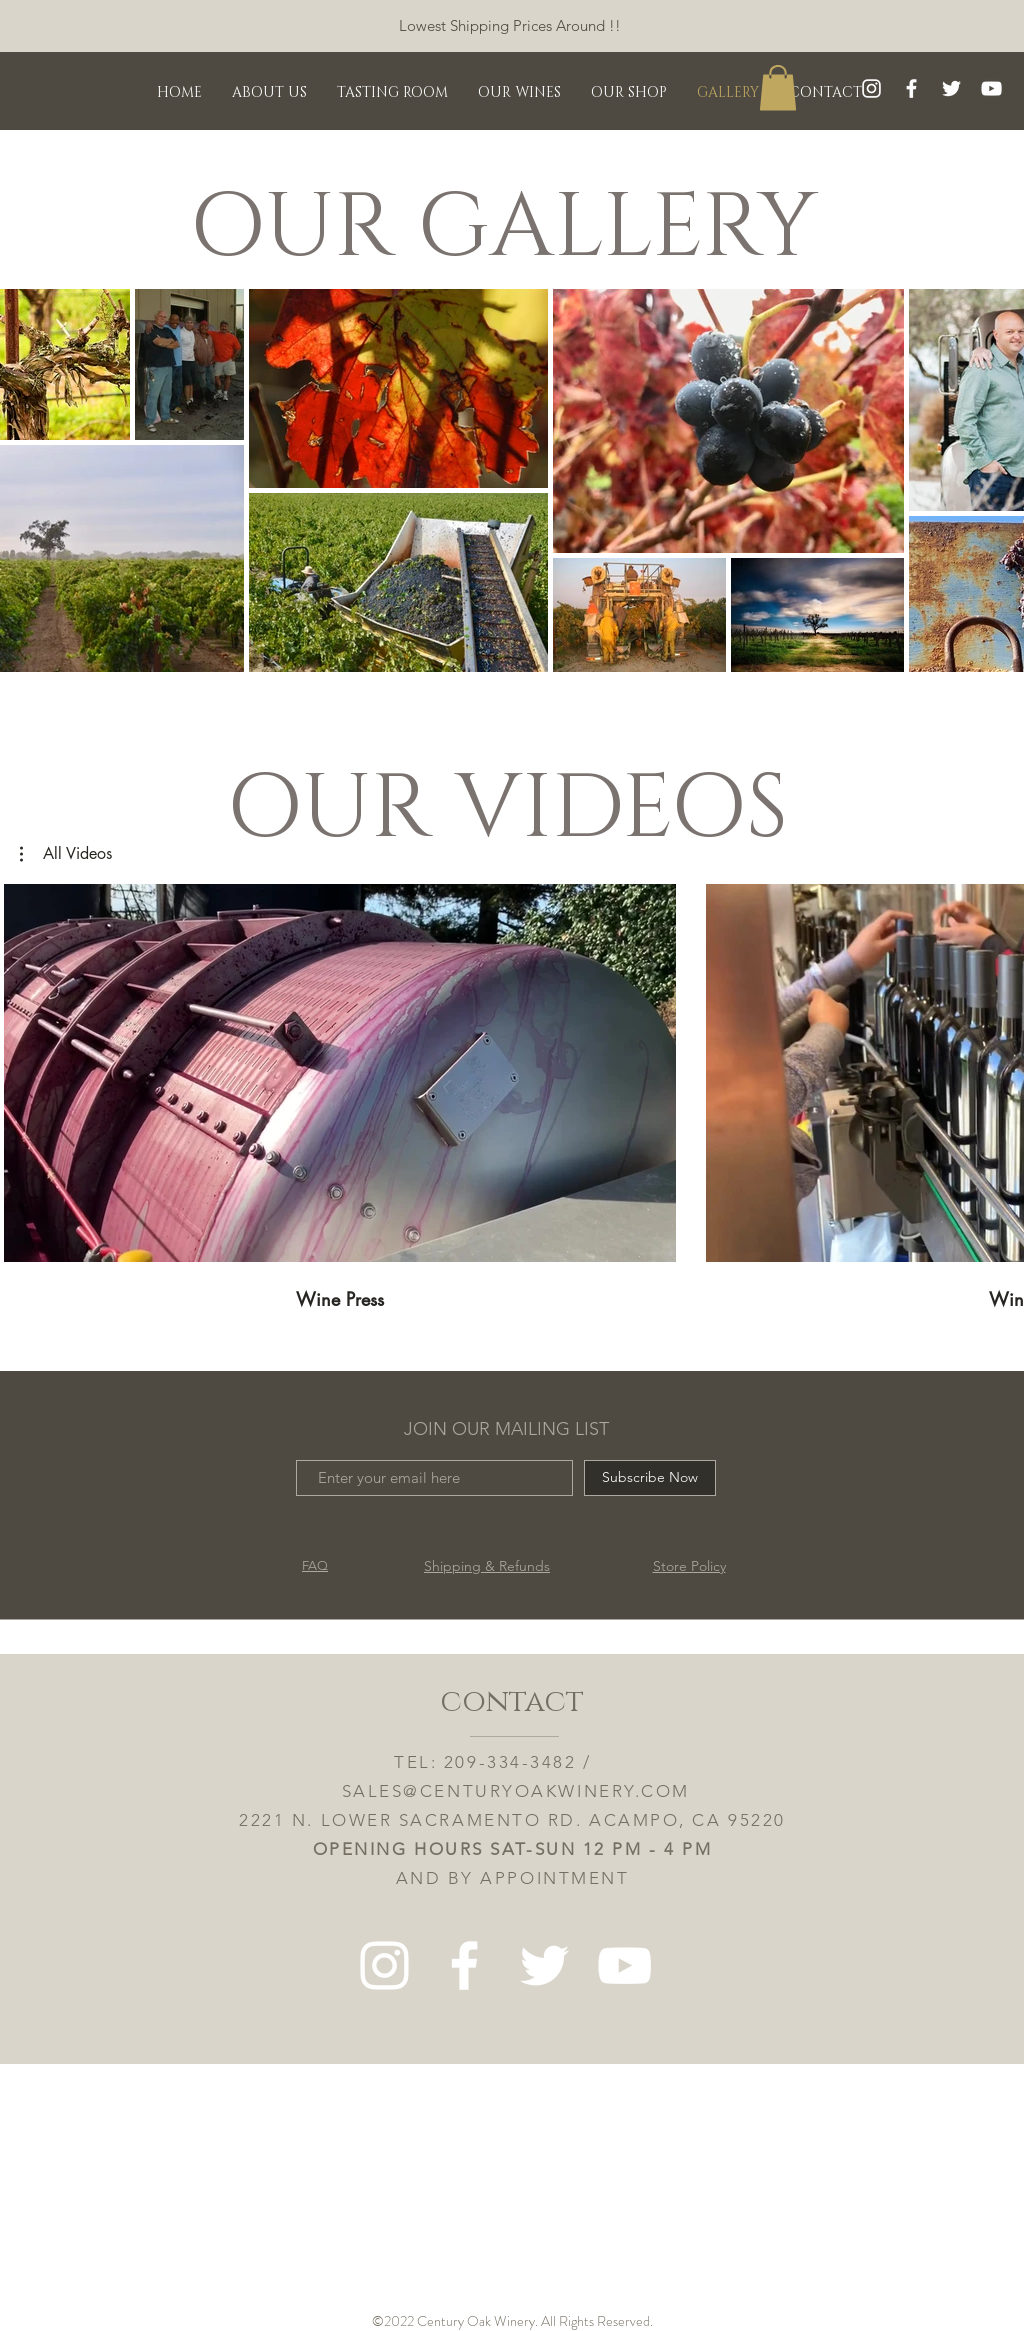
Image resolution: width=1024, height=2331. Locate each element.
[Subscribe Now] (650, 1478)
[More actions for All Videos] (66, 854)
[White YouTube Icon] (991, 88)
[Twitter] (951, 88)
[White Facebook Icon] (911, 88)
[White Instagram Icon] (871, 88)
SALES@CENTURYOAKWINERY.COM (516, 1791)
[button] (778, 87)
